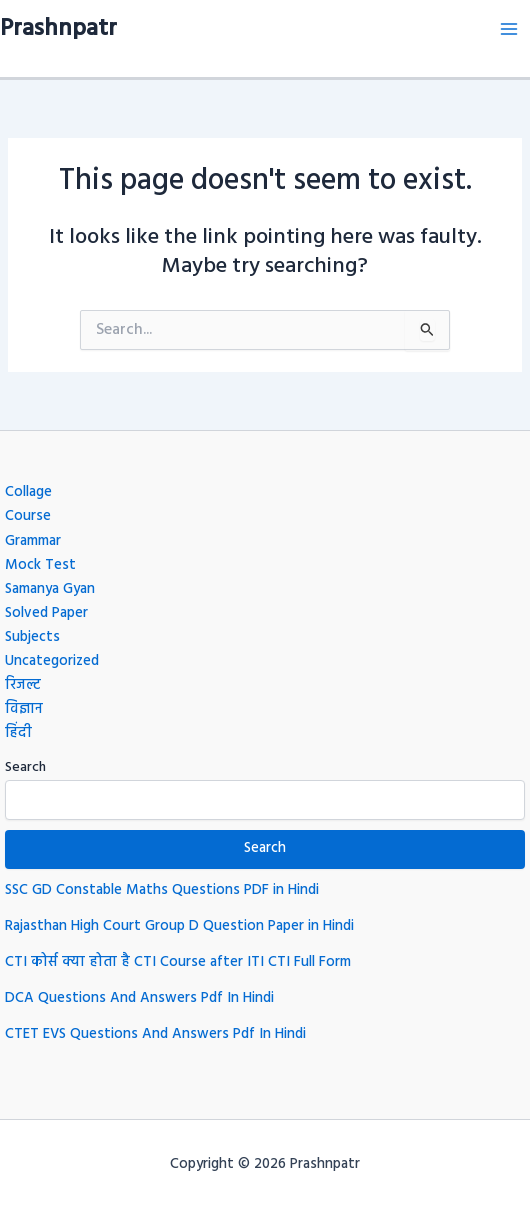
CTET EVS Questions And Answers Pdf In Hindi (155, 1034)
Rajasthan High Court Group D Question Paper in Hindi (179, 926)
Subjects (32, 637)
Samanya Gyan (50, 589)
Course (28, 516)
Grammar (33, 541)
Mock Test (40, 565)
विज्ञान (24, 709)
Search (25, 767)
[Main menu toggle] (509, 29)
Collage (28, 492)
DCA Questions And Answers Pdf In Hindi (139, 998)
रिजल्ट (23, 685)
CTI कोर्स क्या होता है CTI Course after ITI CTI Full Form (178, 962)
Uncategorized (52, 661)
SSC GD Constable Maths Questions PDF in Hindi (162, 890)
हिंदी (18, 733)
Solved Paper (46, 613)
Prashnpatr (58, 29)
